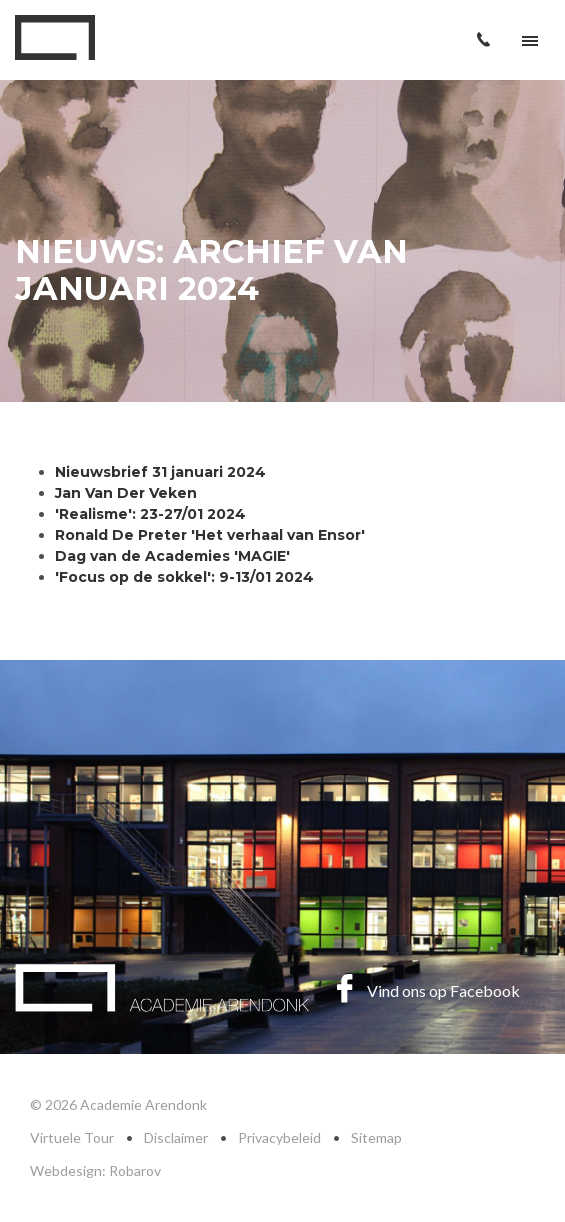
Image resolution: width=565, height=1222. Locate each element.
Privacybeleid (279, 1137)
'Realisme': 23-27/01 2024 (150, 514)
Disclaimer (176, 1137)
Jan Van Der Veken (126, 493)
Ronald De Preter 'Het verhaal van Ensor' (210, 535)
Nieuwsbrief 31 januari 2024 (160, 472)
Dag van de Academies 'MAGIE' (172, 556)
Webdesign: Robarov (95, 1170)
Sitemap (376, 1137)
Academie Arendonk (55, 37)
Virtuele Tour (72, 1137)
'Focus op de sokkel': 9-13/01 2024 (184, 577)
